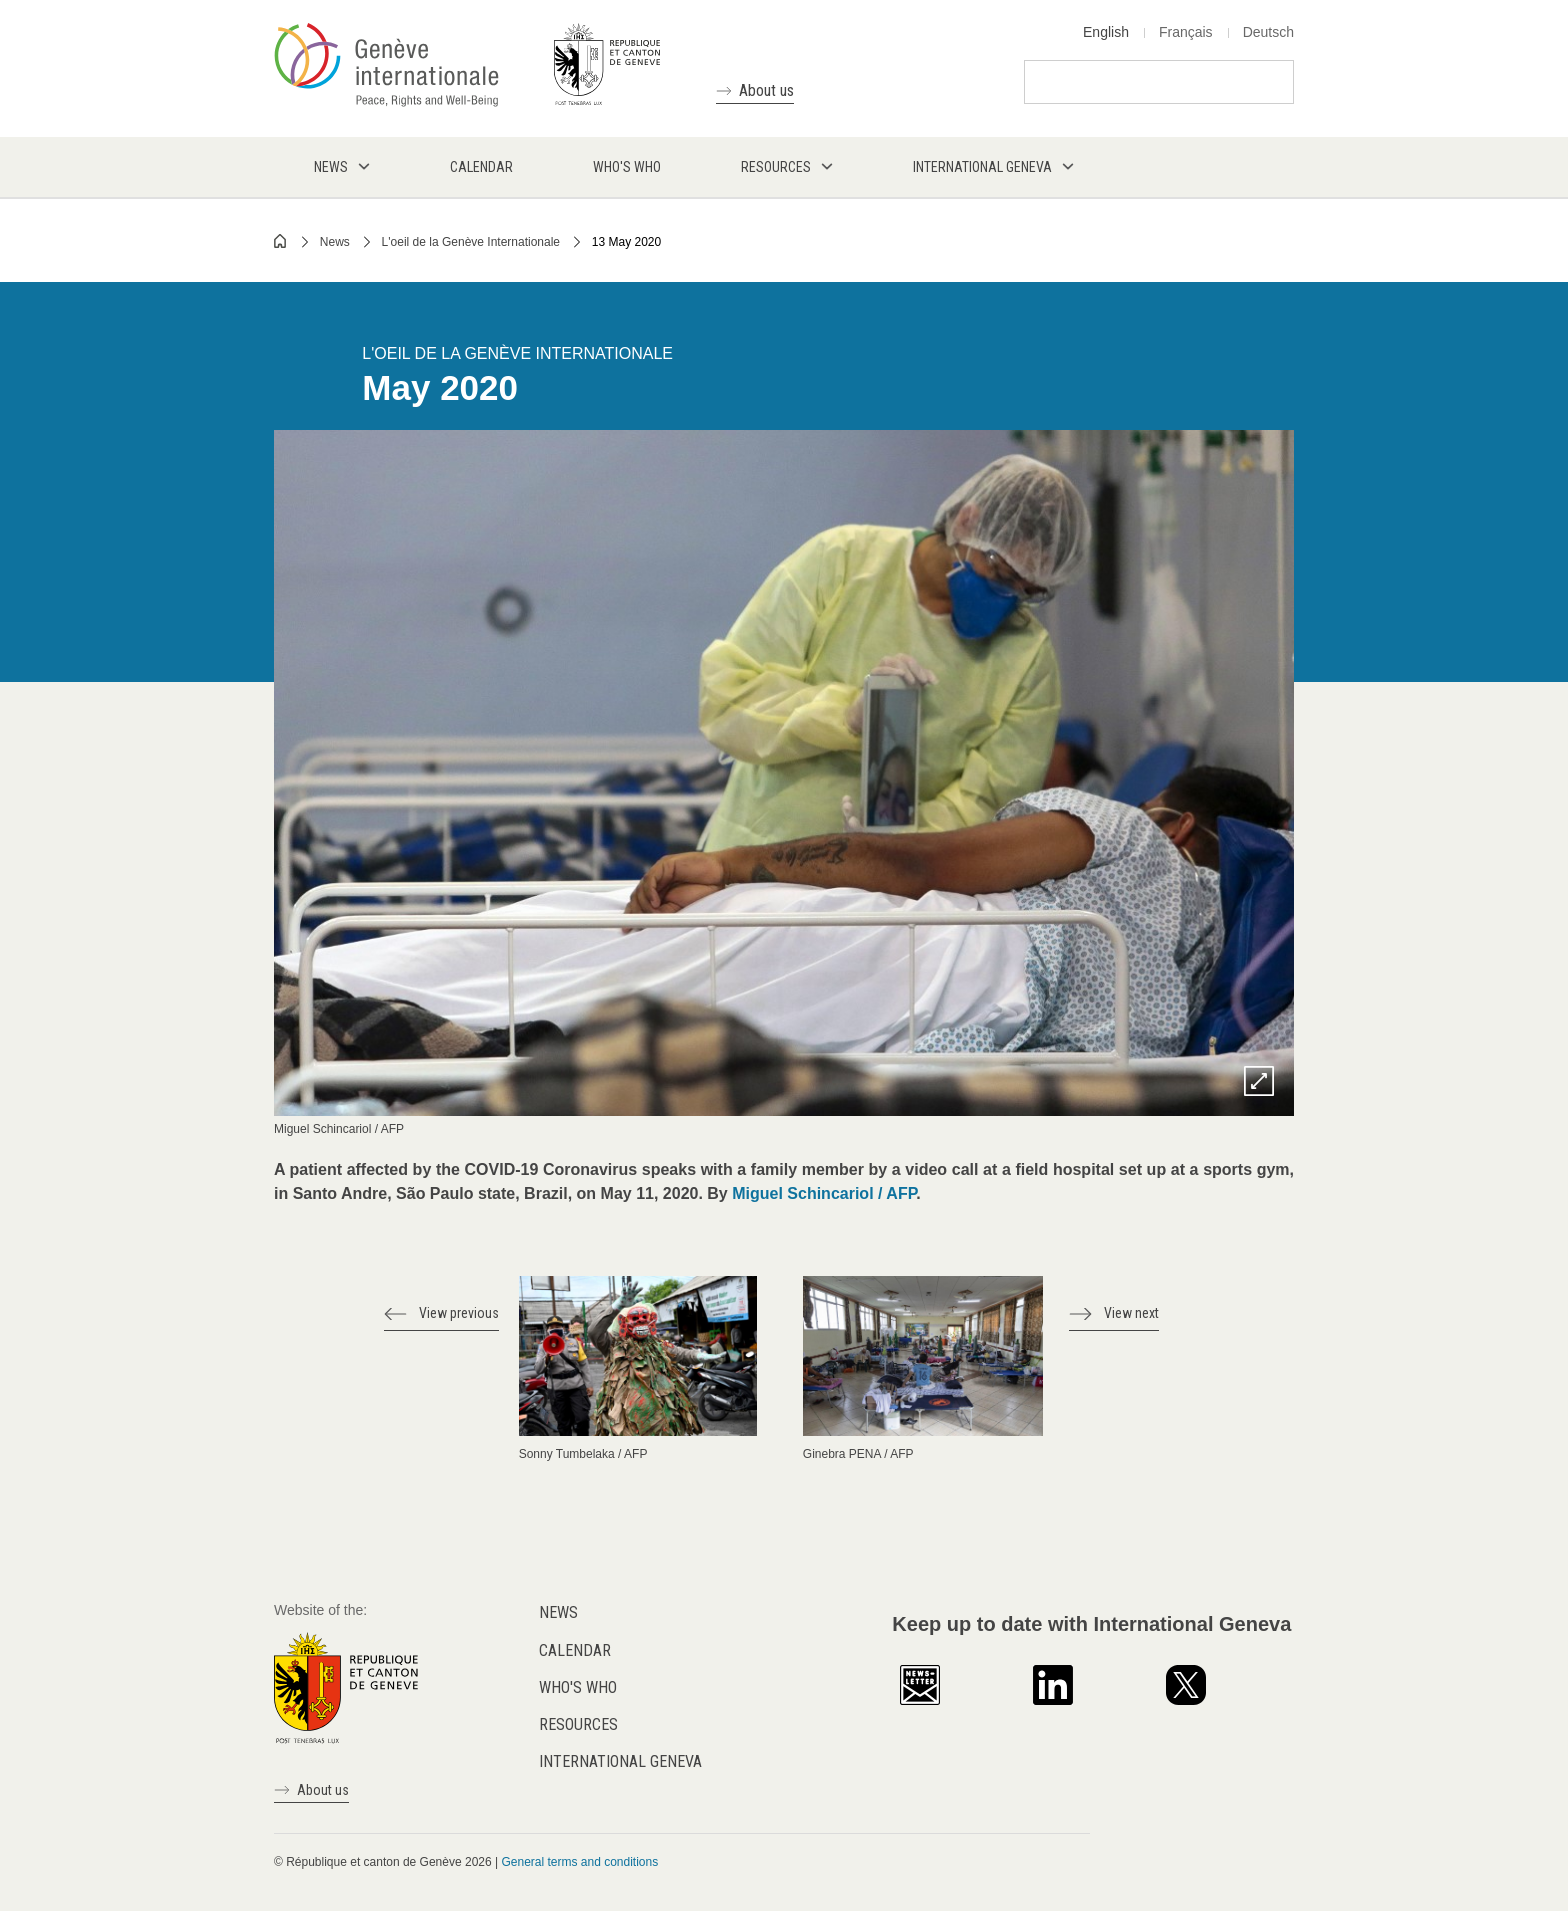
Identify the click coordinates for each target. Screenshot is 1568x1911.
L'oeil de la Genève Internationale (471, 242)
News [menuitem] (331, 167)
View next (1131, 1313)
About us (766, 90)
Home (281, 241)
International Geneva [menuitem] (982, 167)
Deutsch (1268, 32)
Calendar (575, 1650)
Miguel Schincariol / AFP (824, 1193)
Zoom (1259, 1081)
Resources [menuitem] (776, 167)
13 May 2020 (626, 242)
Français (1186, 32)
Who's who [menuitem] (627, 167)
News (335, 242)
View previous (459, 1313)
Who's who (578, 1687)
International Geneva (620, 1761)
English (1106, 32)
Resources (578, 1724)
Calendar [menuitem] (481, 167)
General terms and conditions (579, 1862)
